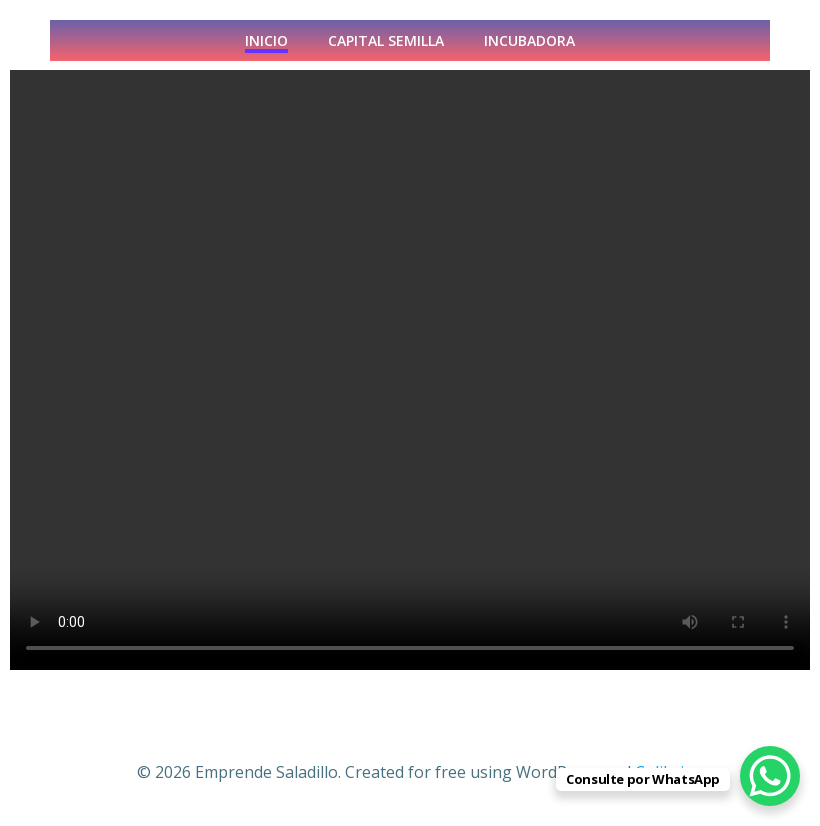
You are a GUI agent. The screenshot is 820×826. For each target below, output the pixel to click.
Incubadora (529, 40)
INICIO (266, 40)
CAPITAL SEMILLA (386, 40)
